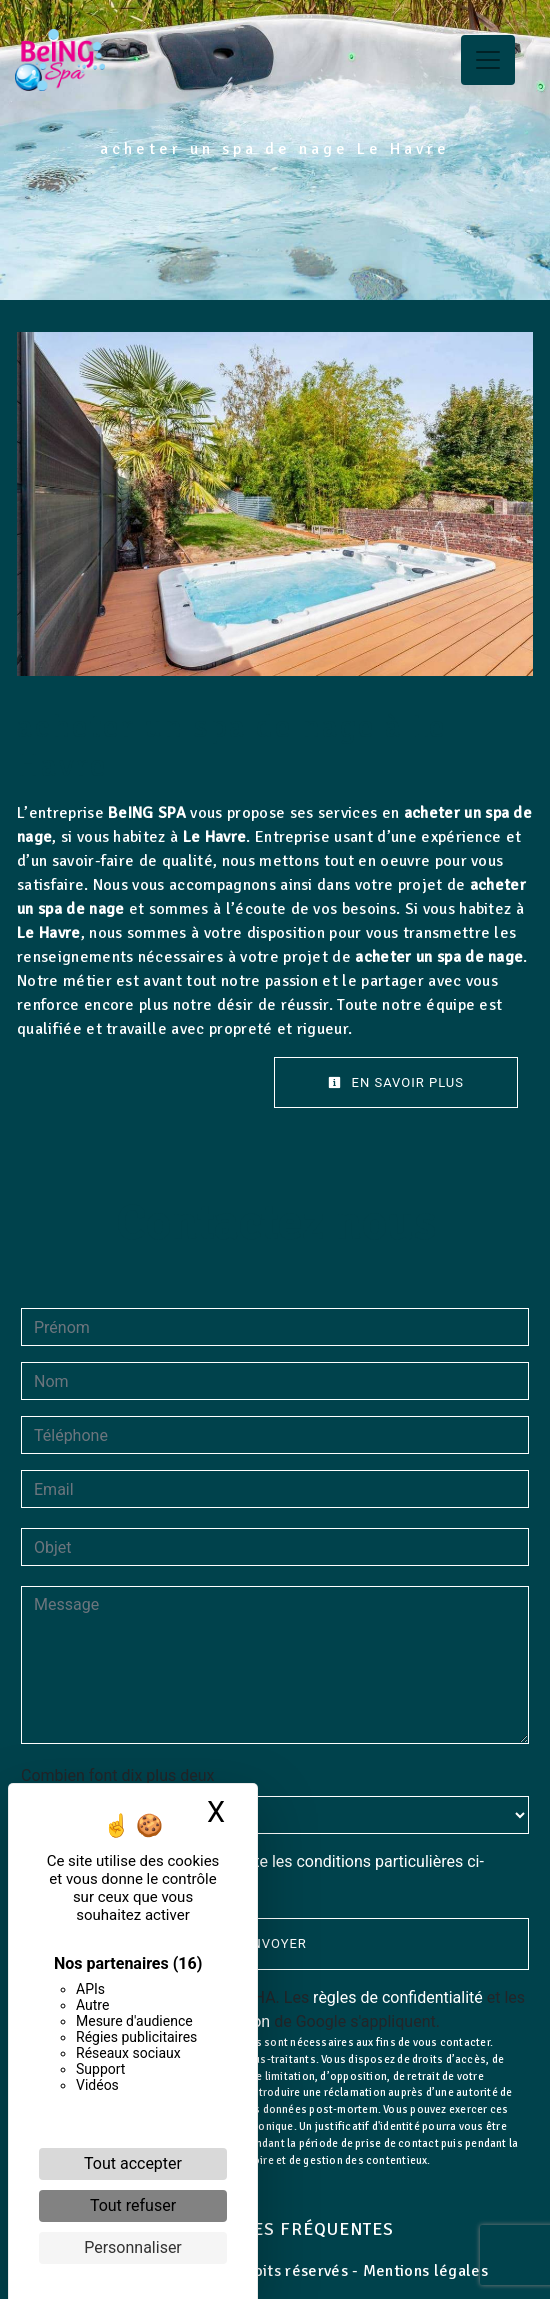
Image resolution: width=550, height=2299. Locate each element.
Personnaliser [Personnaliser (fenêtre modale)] (133, 2247)
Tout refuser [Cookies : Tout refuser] (133, 2205)
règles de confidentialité (398, 1997)
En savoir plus (396, 1082)
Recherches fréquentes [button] (275, 2229)
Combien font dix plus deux (117, 1775)
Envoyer (275, 1943)
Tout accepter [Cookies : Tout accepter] (133, 2163)
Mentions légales (423, 2271)
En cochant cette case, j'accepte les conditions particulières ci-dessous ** (262, 1873)
